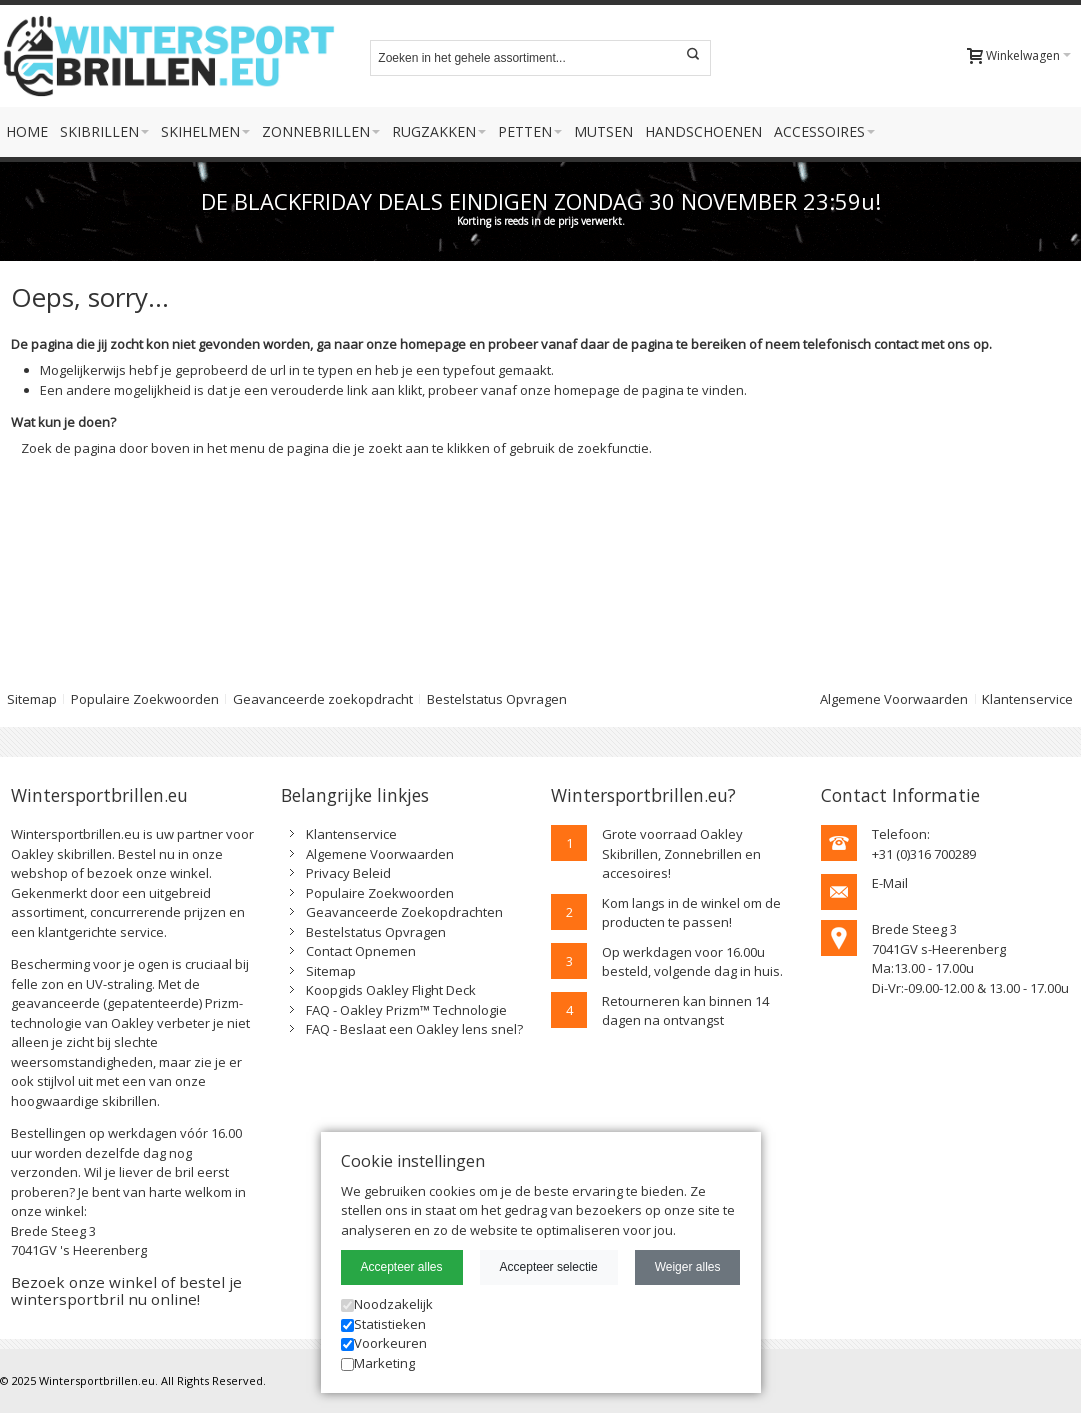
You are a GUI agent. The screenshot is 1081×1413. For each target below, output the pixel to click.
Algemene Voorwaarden (894, 699)
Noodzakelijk (387, 1304)
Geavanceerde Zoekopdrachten (404, 912)
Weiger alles (688, 1267)
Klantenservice (1027, 699)
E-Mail (890, 883)
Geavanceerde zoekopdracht (323, 699)
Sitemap (331, 971)
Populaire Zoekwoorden (145, 699)
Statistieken (383, 1324)
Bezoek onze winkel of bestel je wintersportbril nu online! (126, 1290)
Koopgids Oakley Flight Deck (391, 990)
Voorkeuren (384, 1343)
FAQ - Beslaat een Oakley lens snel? (414, 1029)
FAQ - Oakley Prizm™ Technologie (406, 1010)
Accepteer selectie (549, 1267)
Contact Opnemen (361, 951)
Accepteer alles (402, 1267)
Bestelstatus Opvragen (497, 699)
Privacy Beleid (348, 873)
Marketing (378, 1363)
